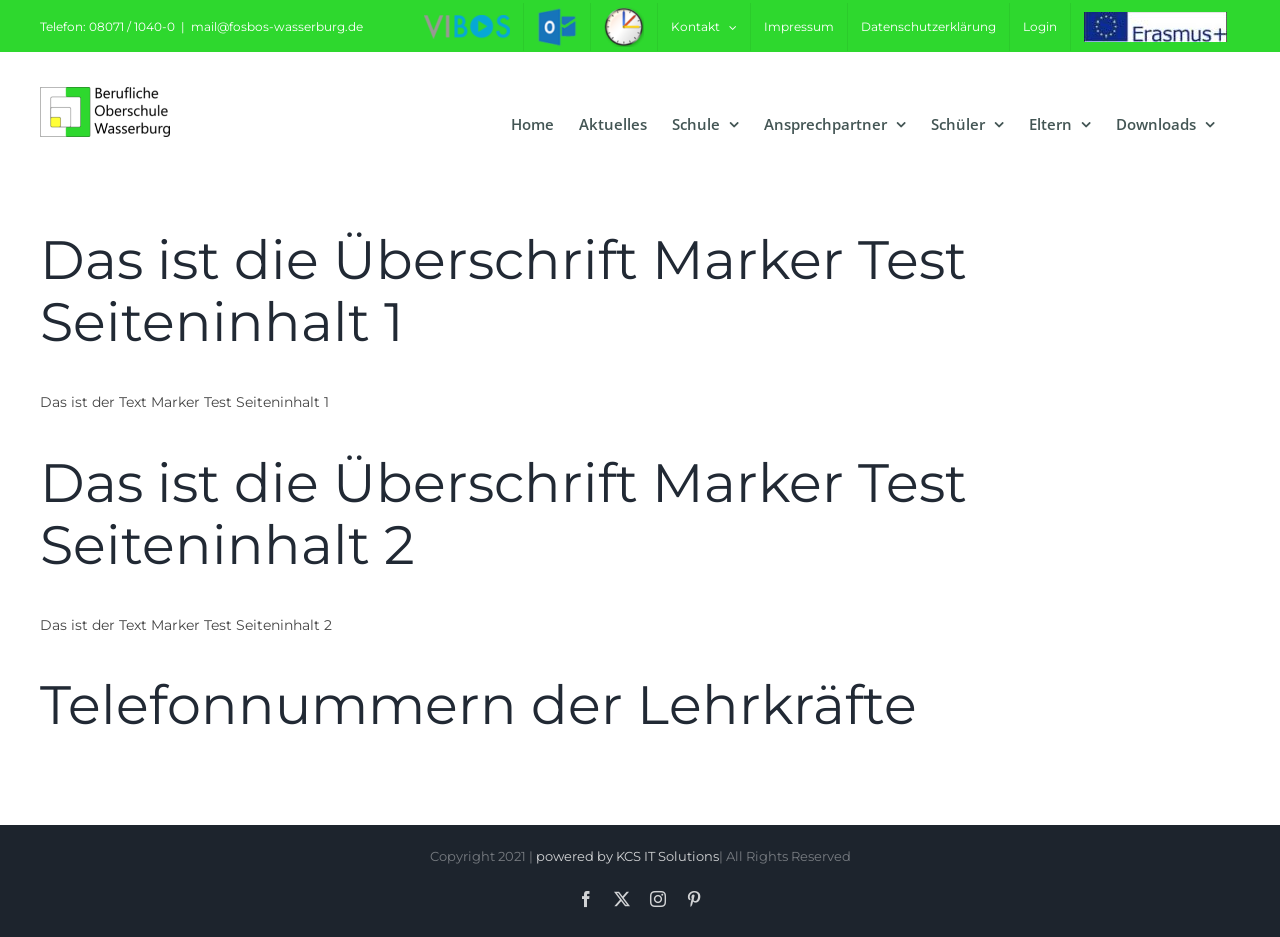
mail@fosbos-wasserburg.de (277, 26)
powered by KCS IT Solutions (627, 856)
